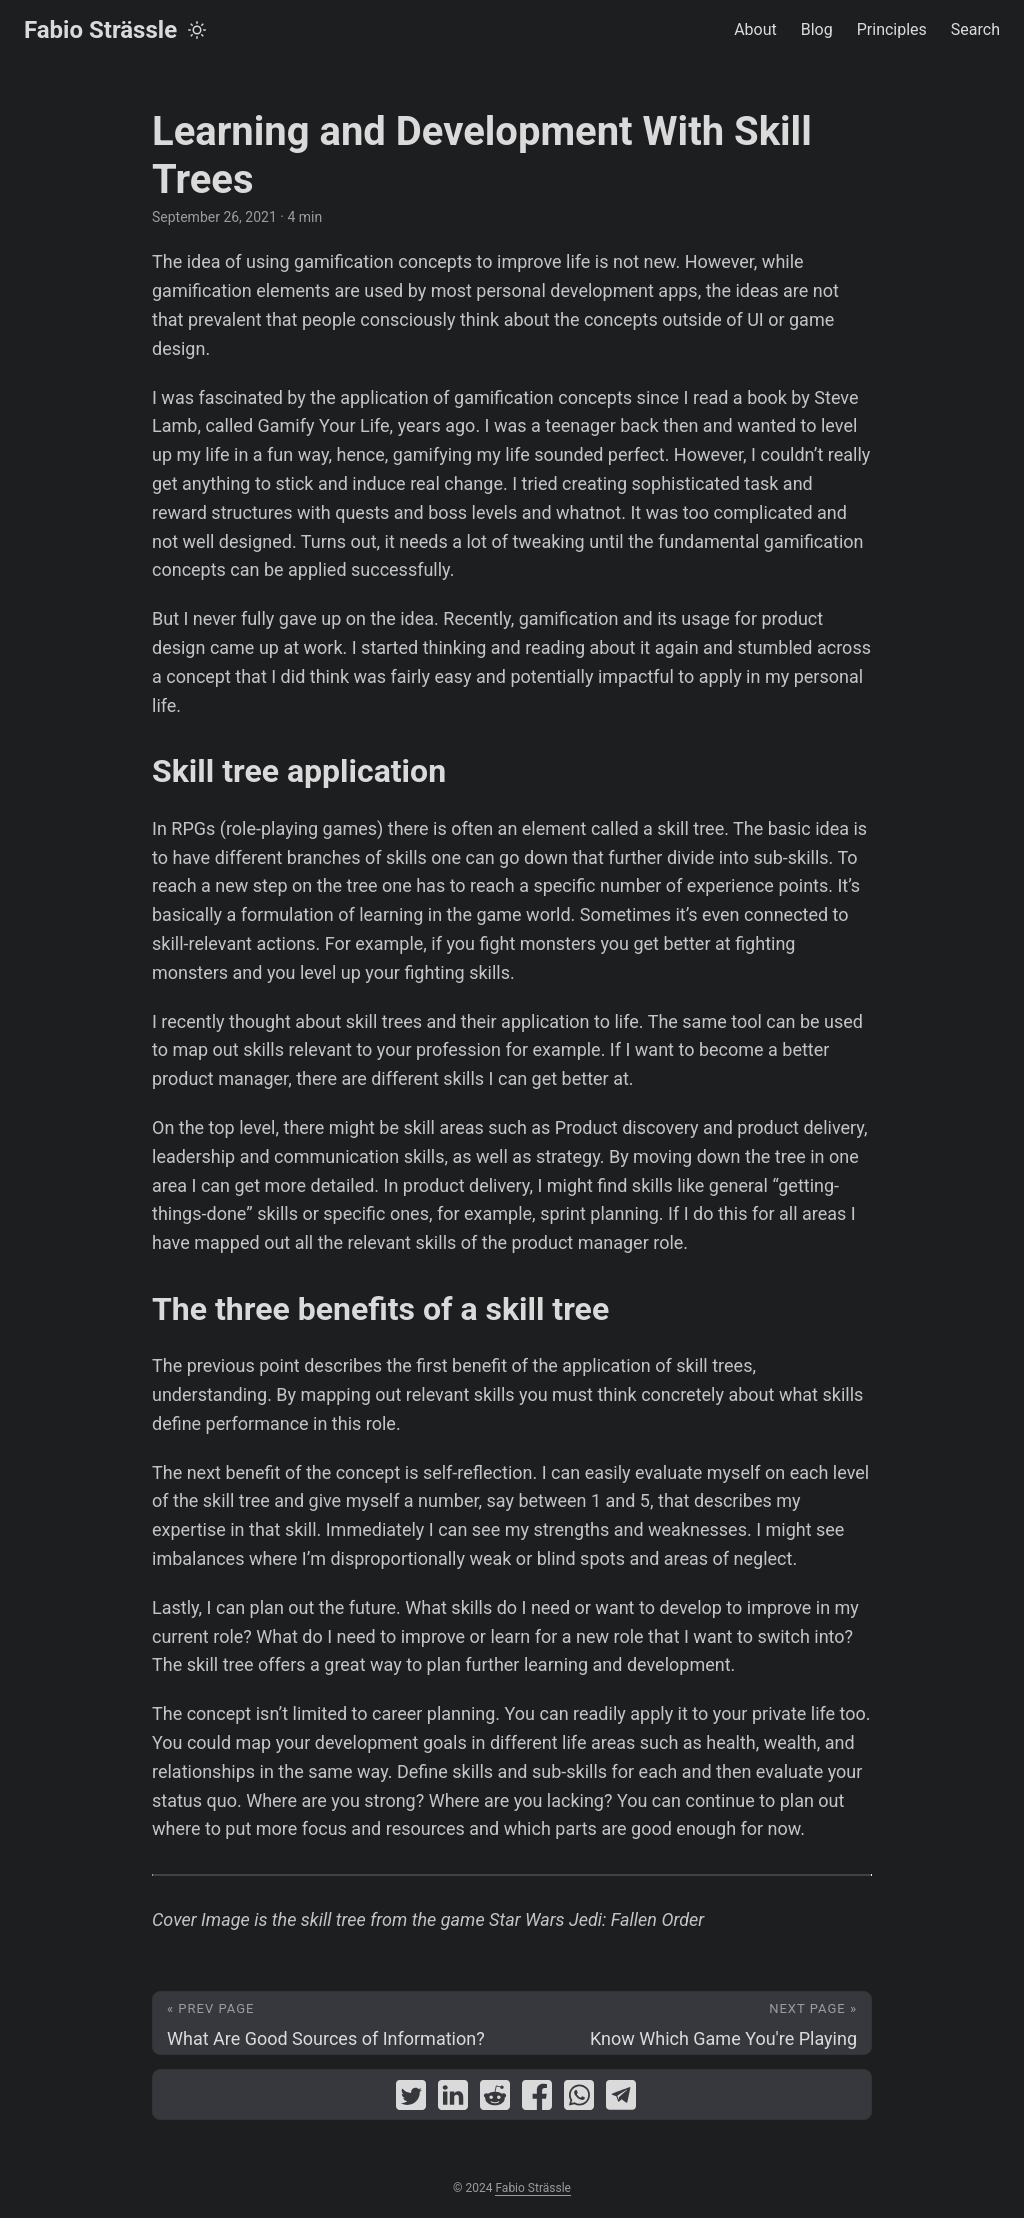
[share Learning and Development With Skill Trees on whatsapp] (579, 2099)
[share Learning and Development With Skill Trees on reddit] (495, 2099)
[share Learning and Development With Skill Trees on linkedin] (453, 2099)
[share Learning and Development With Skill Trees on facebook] (537, 2099)
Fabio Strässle (100, 30)
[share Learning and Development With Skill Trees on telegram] (621, 2099)
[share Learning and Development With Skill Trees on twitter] (411, 2099)
